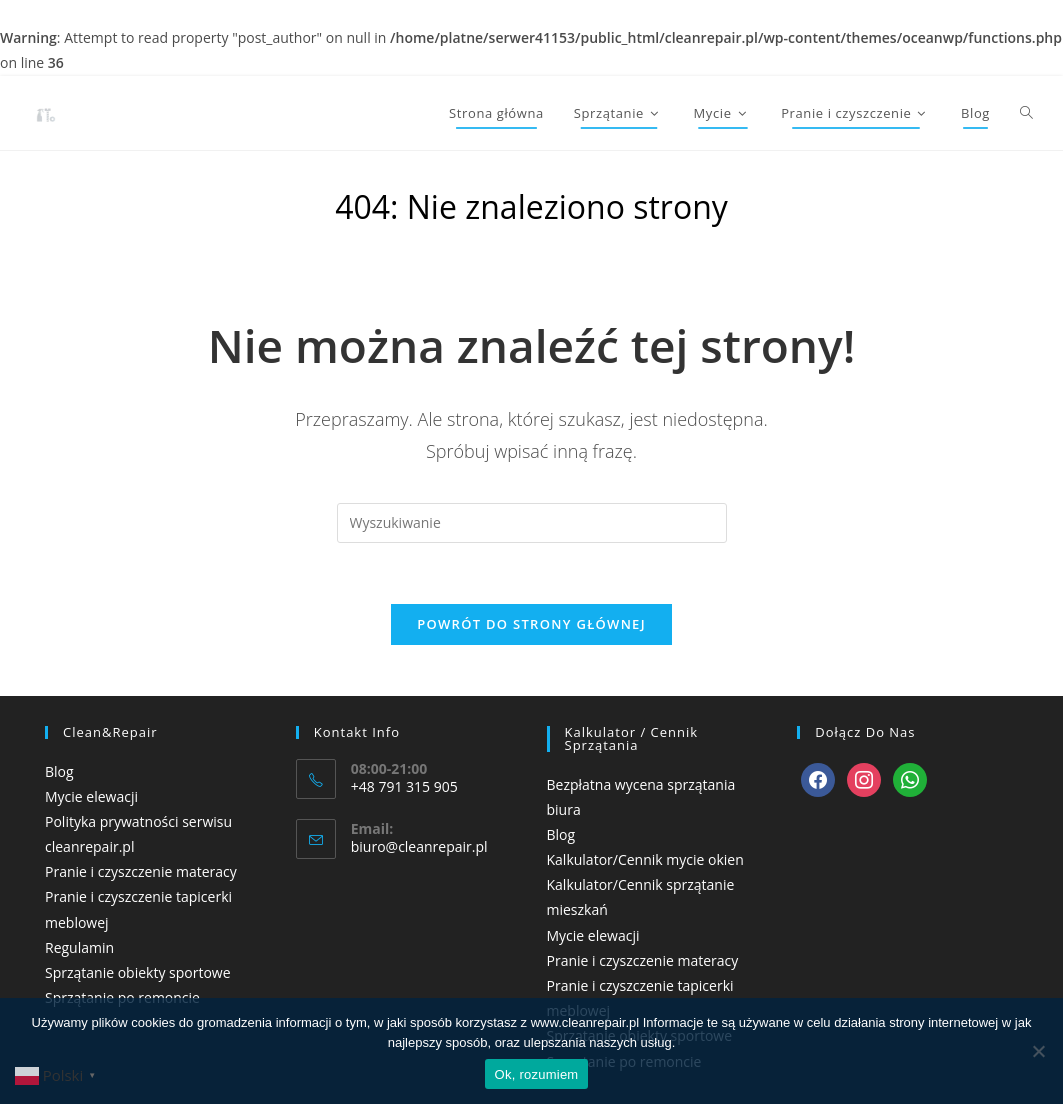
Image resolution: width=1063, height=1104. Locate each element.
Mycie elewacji (91, 796)
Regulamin (79, 947)
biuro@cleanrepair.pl (419, 846)
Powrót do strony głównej (531, 624)
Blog (59, 771)
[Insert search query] (532, 523)
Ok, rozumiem (537, 1074)
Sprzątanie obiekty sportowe (138, 972)
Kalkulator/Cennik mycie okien (645, 859)
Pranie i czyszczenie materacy (141, 871)
